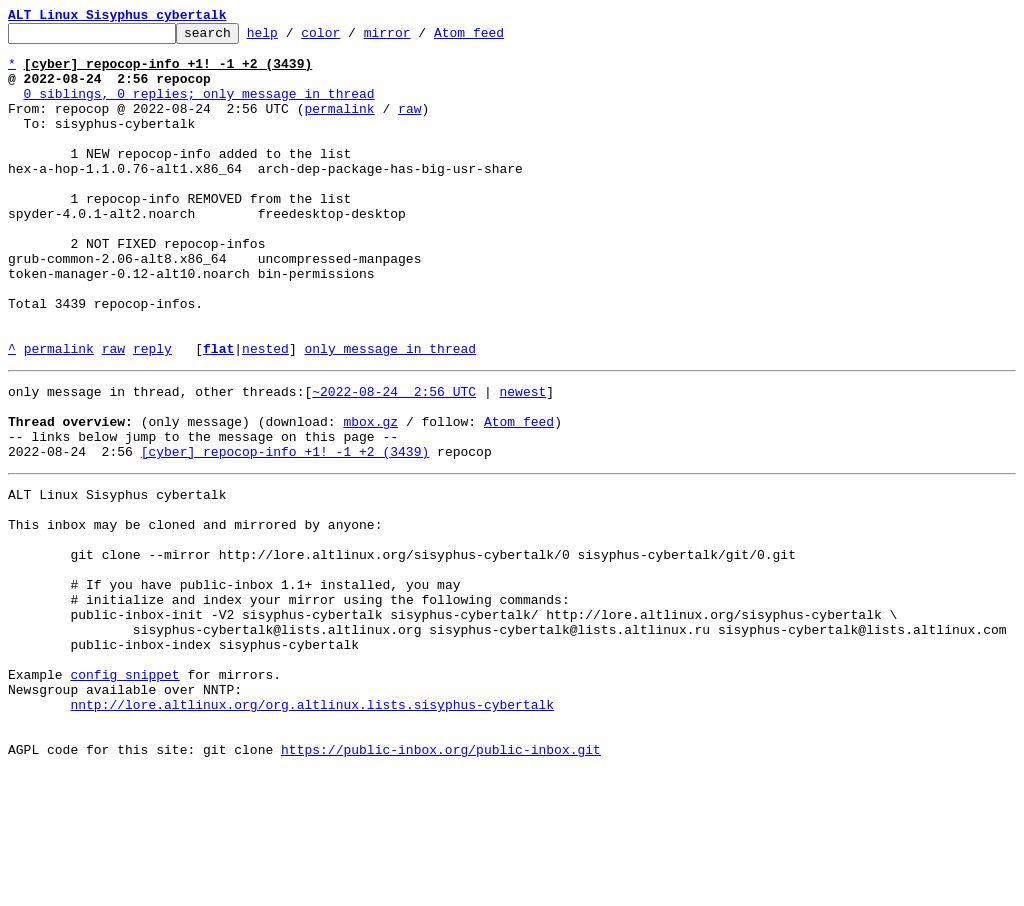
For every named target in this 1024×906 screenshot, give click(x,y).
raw (409, 126)
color (351, 38)
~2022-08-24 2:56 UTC (394, 460)
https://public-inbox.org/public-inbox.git (441, 884)
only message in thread (390, 414)
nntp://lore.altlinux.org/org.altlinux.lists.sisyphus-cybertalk (312, 830)
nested (265, 414)
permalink (339, 126)
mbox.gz (370, 496)
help (293, 38)
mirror (418, 38)
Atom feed (500, 38)
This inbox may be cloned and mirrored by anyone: (195, 614)
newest (522, 460)
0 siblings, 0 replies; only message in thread (199, 108)
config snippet (124, 794)
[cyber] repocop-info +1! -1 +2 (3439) (285, 532)
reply (152, 414)
